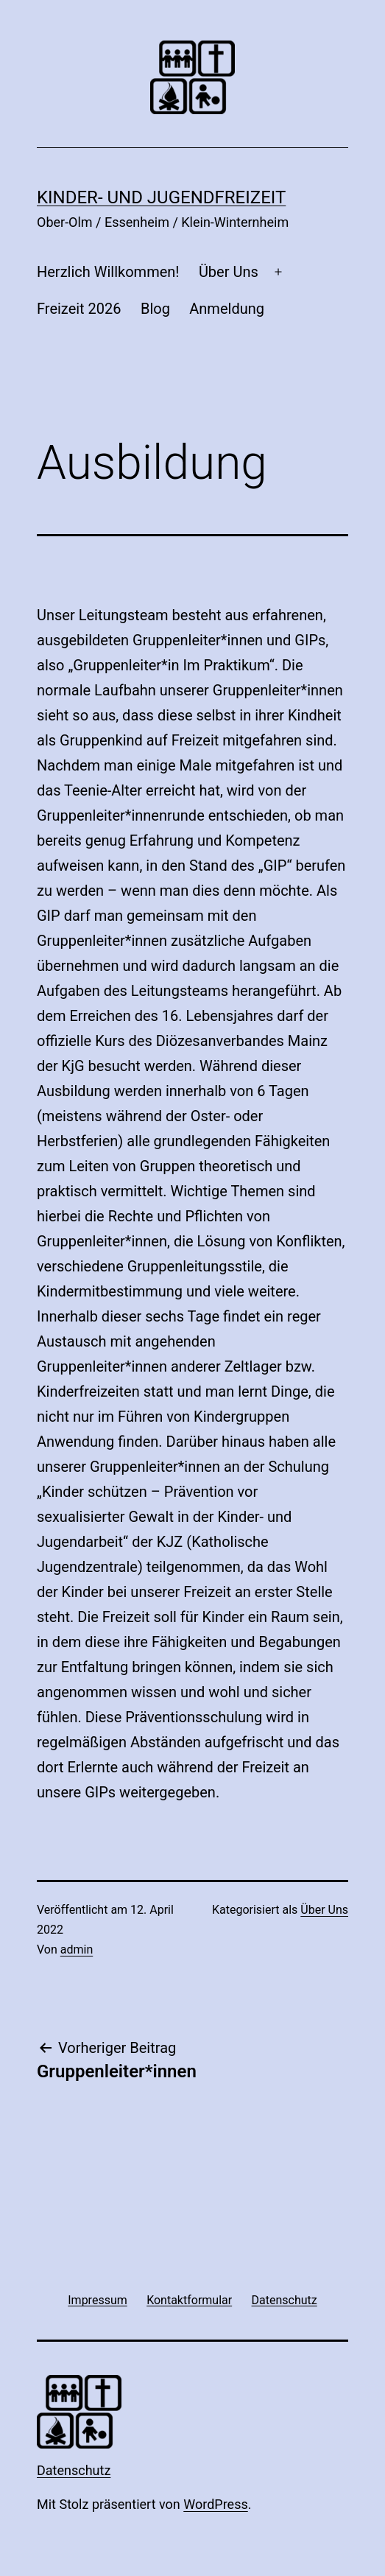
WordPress (215, 2504)
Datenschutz (73, 2470)
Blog (155, 308)
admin (76, 1949)
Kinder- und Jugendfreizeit (161, 197)
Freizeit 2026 (79, 308)
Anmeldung (226, 308)
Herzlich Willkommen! (108, 272)
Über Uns (228, 272)
